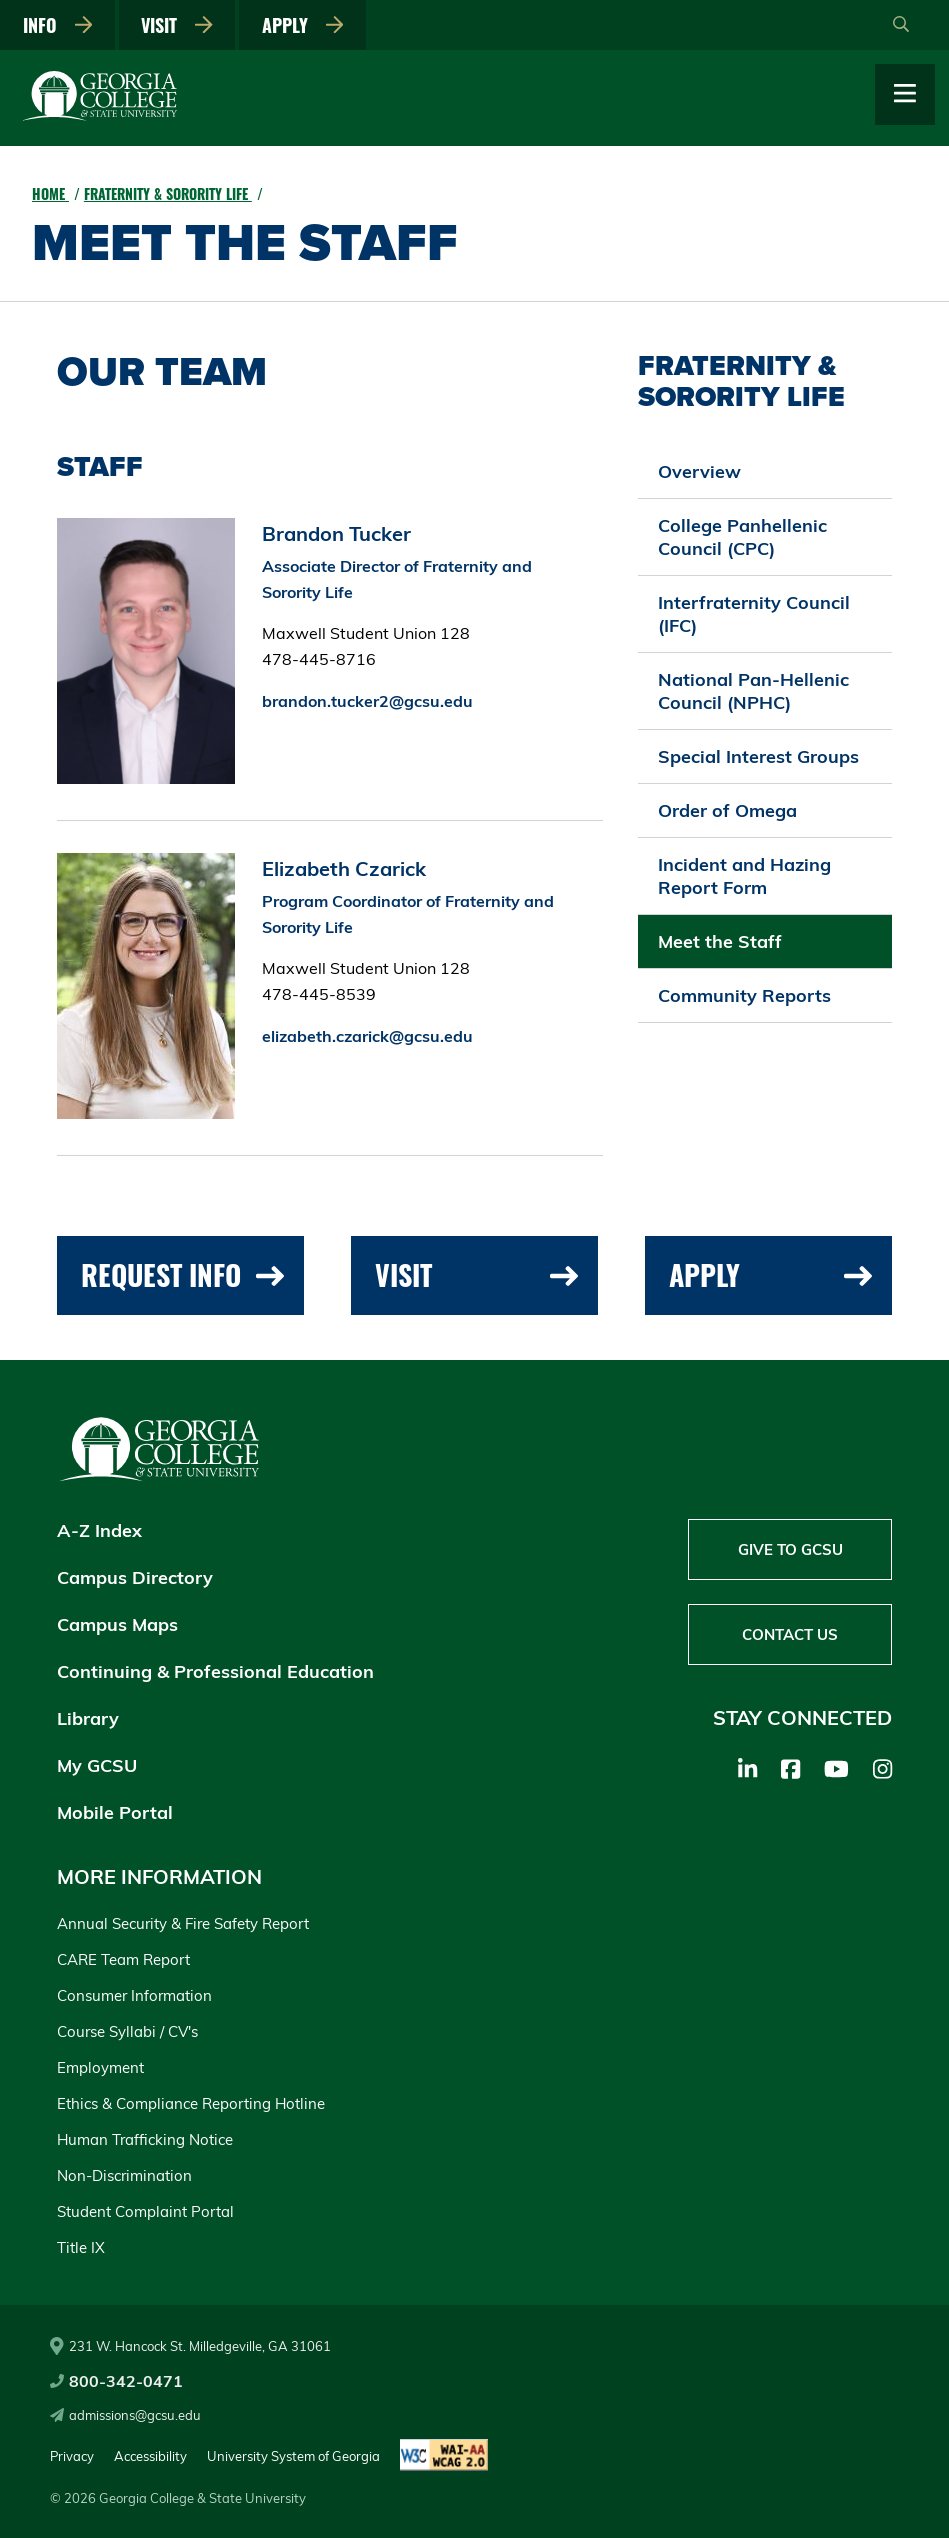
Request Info (182, 1274)
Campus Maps (117, 1624)
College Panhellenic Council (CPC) (742, 537)
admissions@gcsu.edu (125, 2415)
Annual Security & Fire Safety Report (183, 1923)
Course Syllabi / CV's (127, 2031)
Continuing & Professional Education (215, 1671)
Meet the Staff (720, 941)
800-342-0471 (116, 2381)
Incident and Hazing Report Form (744, 876)
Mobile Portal (115, 1812)
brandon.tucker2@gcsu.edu (367, 701)
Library (88, 1718)
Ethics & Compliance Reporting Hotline (191, 2103)
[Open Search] (901, 25)
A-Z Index (99, 1530)
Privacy (72, 2456)
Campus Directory (135, 1577)
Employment (100, 2067)
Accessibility (150, 2456)
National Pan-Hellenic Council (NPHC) (753, 691)
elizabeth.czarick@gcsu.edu (367, 1036)
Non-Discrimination (124, 2175)
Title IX (81, 2247)
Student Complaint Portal (145, 2211)
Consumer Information (134, 1995)
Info (58, 25)
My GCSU (97, 1765)
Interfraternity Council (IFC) (754, 614)
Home (50, 193)
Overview (699, 471)
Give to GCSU (790, 1549)
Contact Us (790, 1634)
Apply (303, 25)
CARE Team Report (123, 1959)
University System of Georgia (293, 2456)
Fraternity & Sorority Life (168, 193)
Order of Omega (727, 810)
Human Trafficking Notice (145, 2139)
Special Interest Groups (758, 756)
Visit (177, 25)
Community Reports (744, 995)
